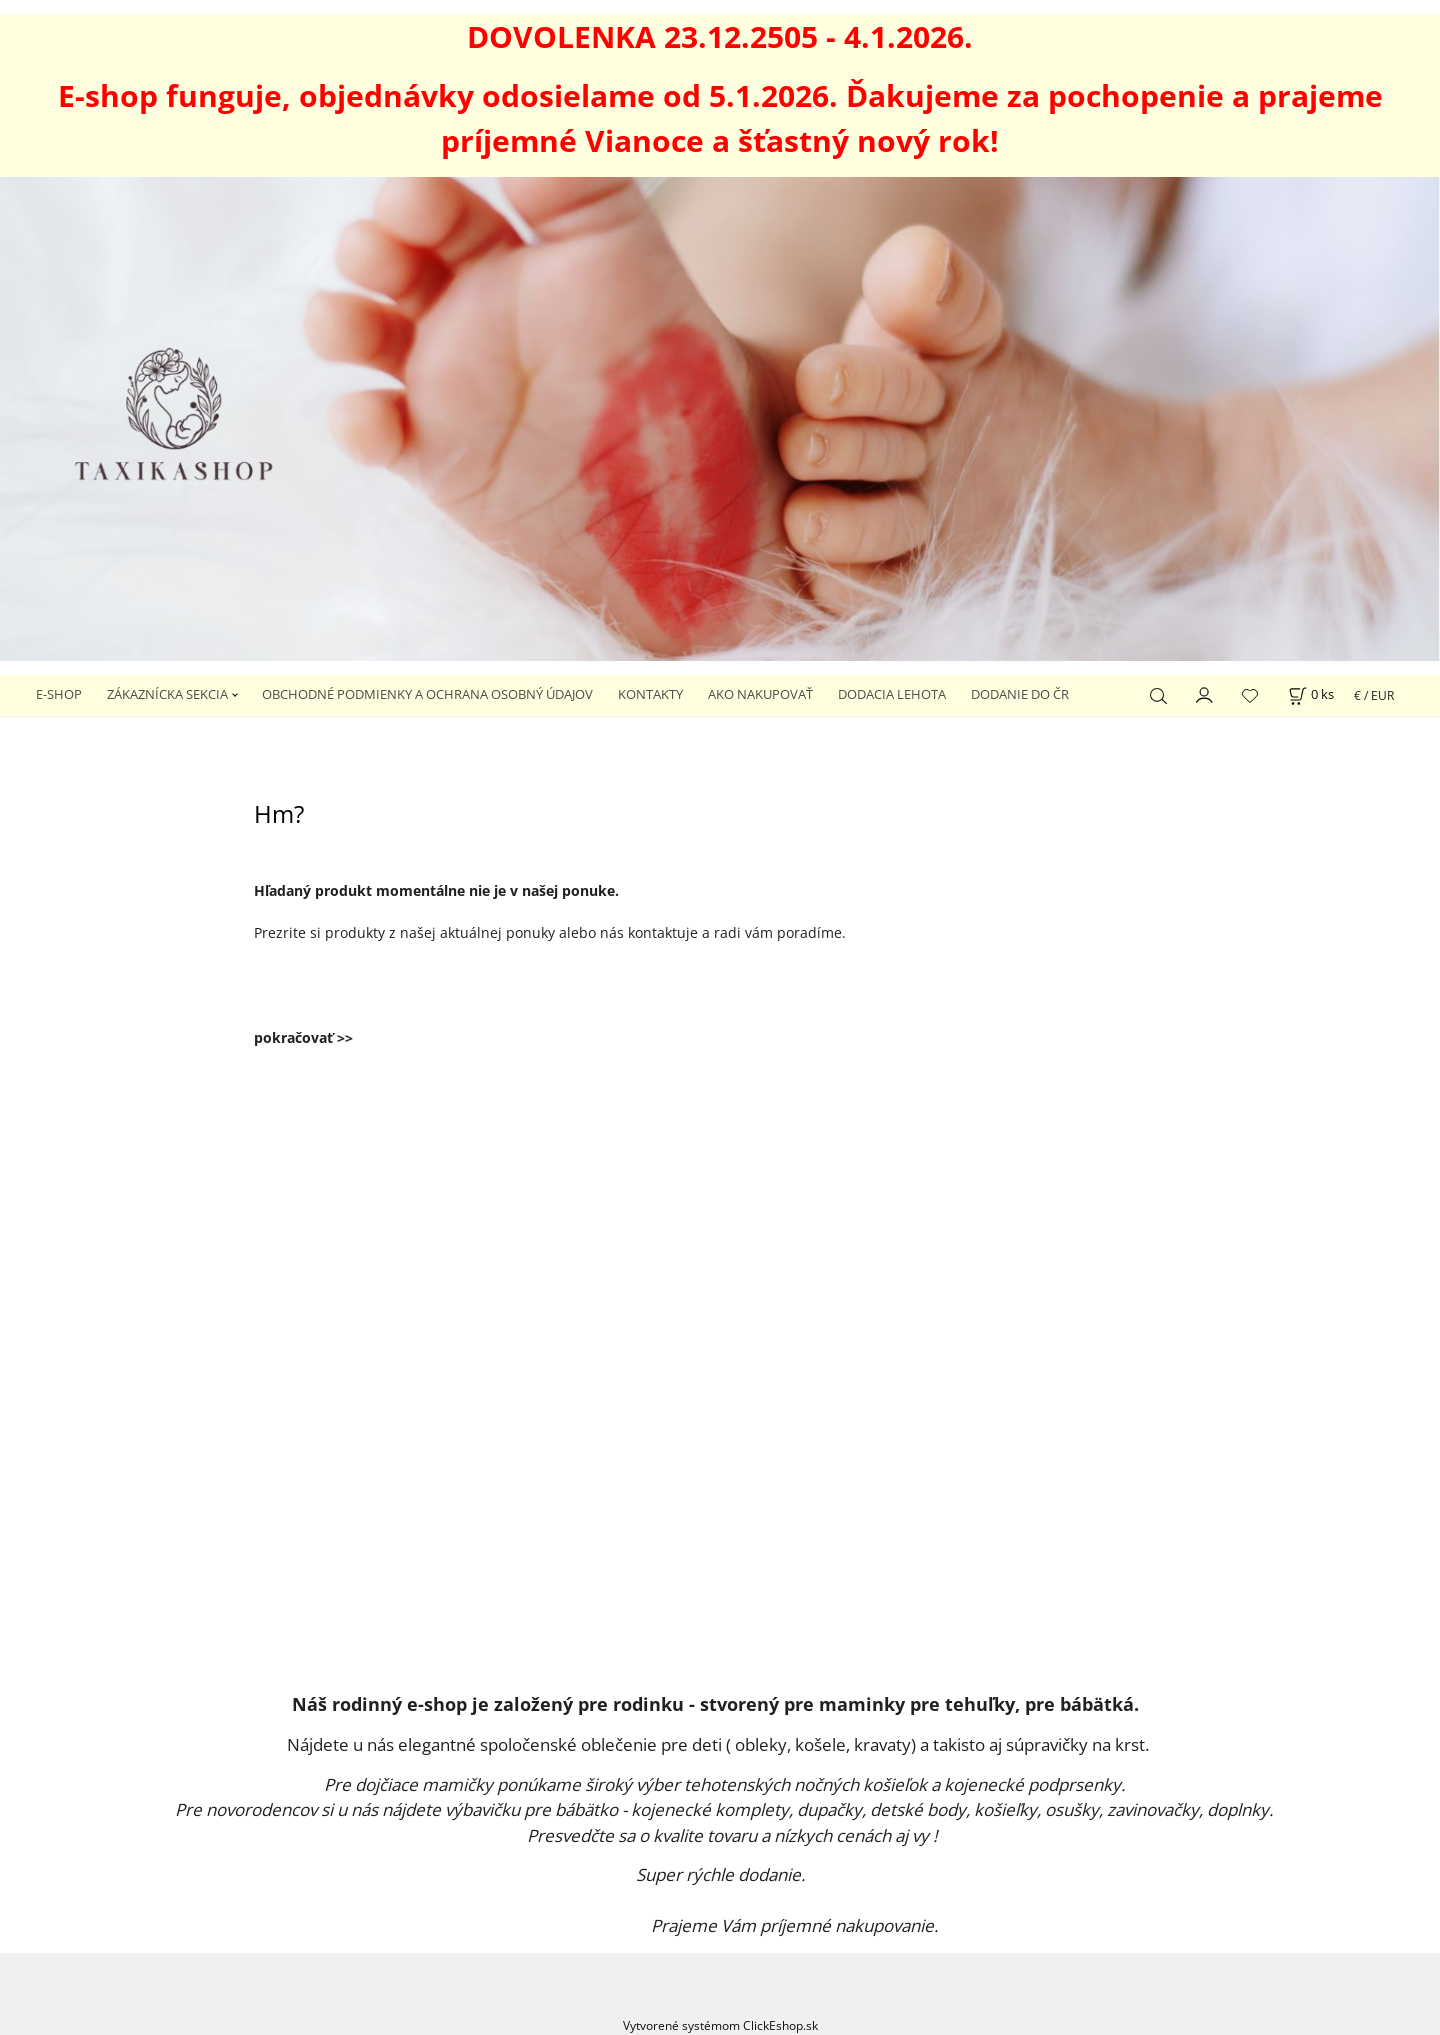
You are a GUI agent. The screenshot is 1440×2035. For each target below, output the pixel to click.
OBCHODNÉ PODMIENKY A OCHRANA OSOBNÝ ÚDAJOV (427, 694)
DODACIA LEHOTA (892, 694)
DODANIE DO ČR (1020, 694)
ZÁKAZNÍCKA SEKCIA (167, 694)
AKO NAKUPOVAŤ (760, 694)
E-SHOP (59, 694)
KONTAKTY (650, 694)
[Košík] (1311, 694)
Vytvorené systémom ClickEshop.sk (720, 2025)
